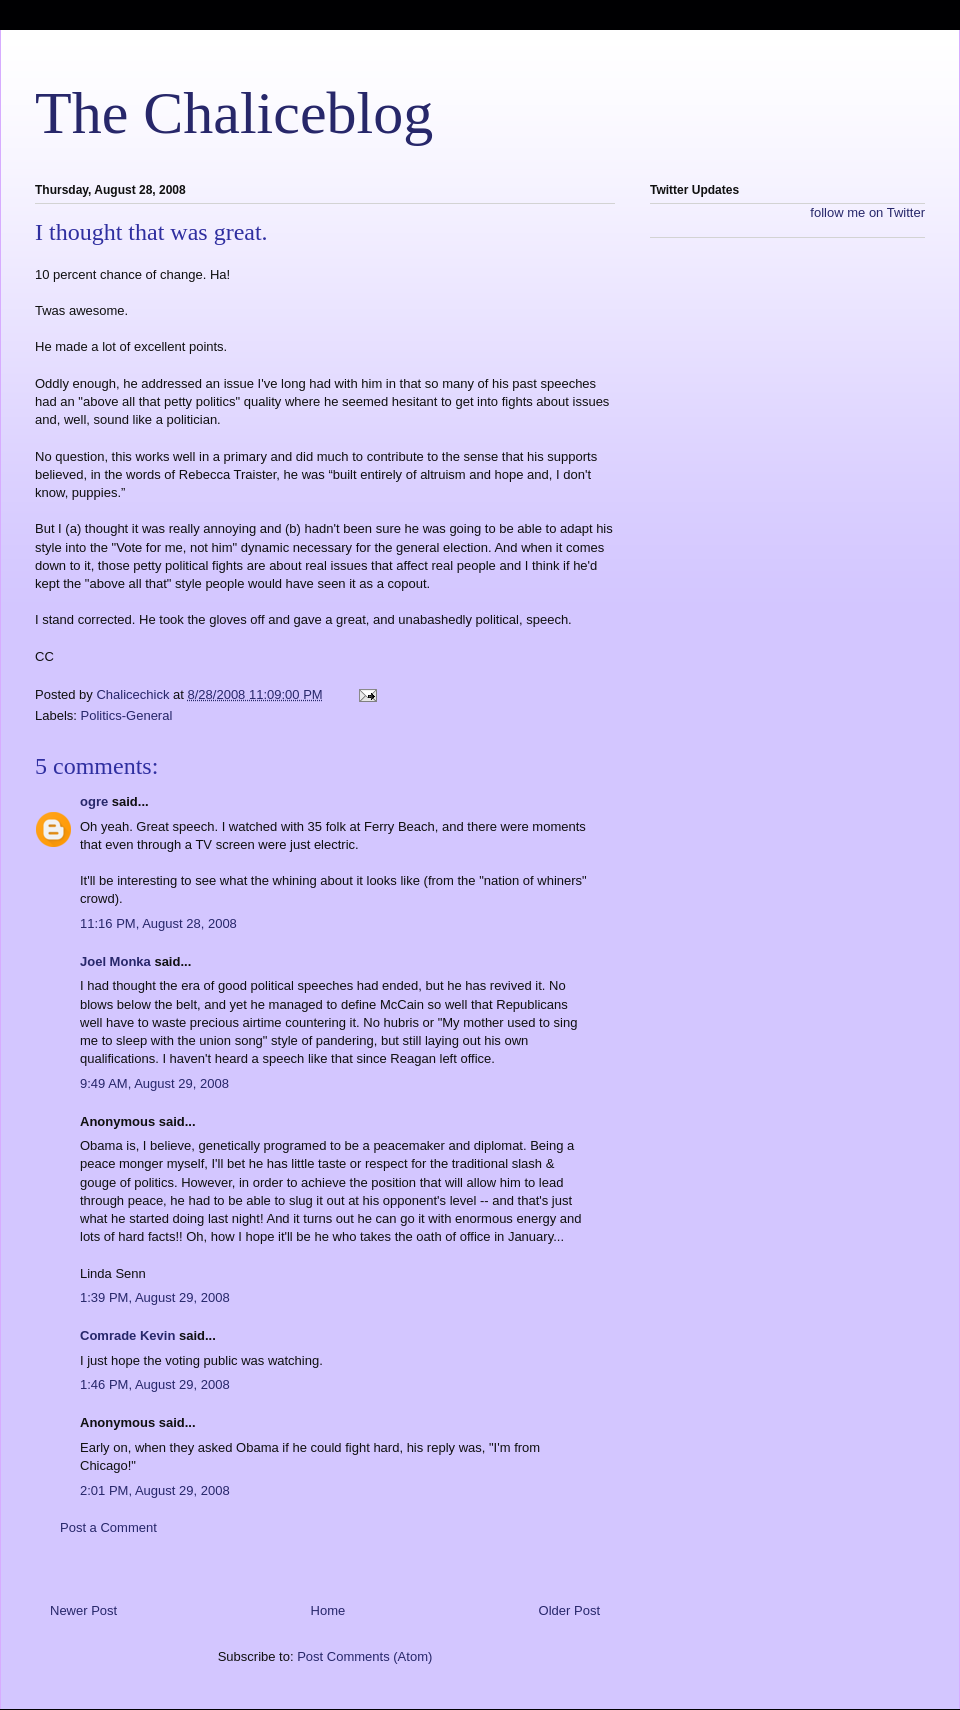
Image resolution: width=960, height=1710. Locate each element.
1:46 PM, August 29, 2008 (155, 1384)
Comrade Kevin (127, 1335)
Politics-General (127, 715)
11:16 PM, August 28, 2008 (158, 923)
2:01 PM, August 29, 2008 (155, 1490)
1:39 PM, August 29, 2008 (155, 1297)
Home (328, 1610)
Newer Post (83, 1610)
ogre (94, 801)
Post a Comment (108, 1527)
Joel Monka (115, 961)
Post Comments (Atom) (364, 1656)
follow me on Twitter (867, 212)
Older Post (569, 1610)
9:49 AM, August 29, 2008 (154, 1083)
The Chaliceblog (234, 113)
